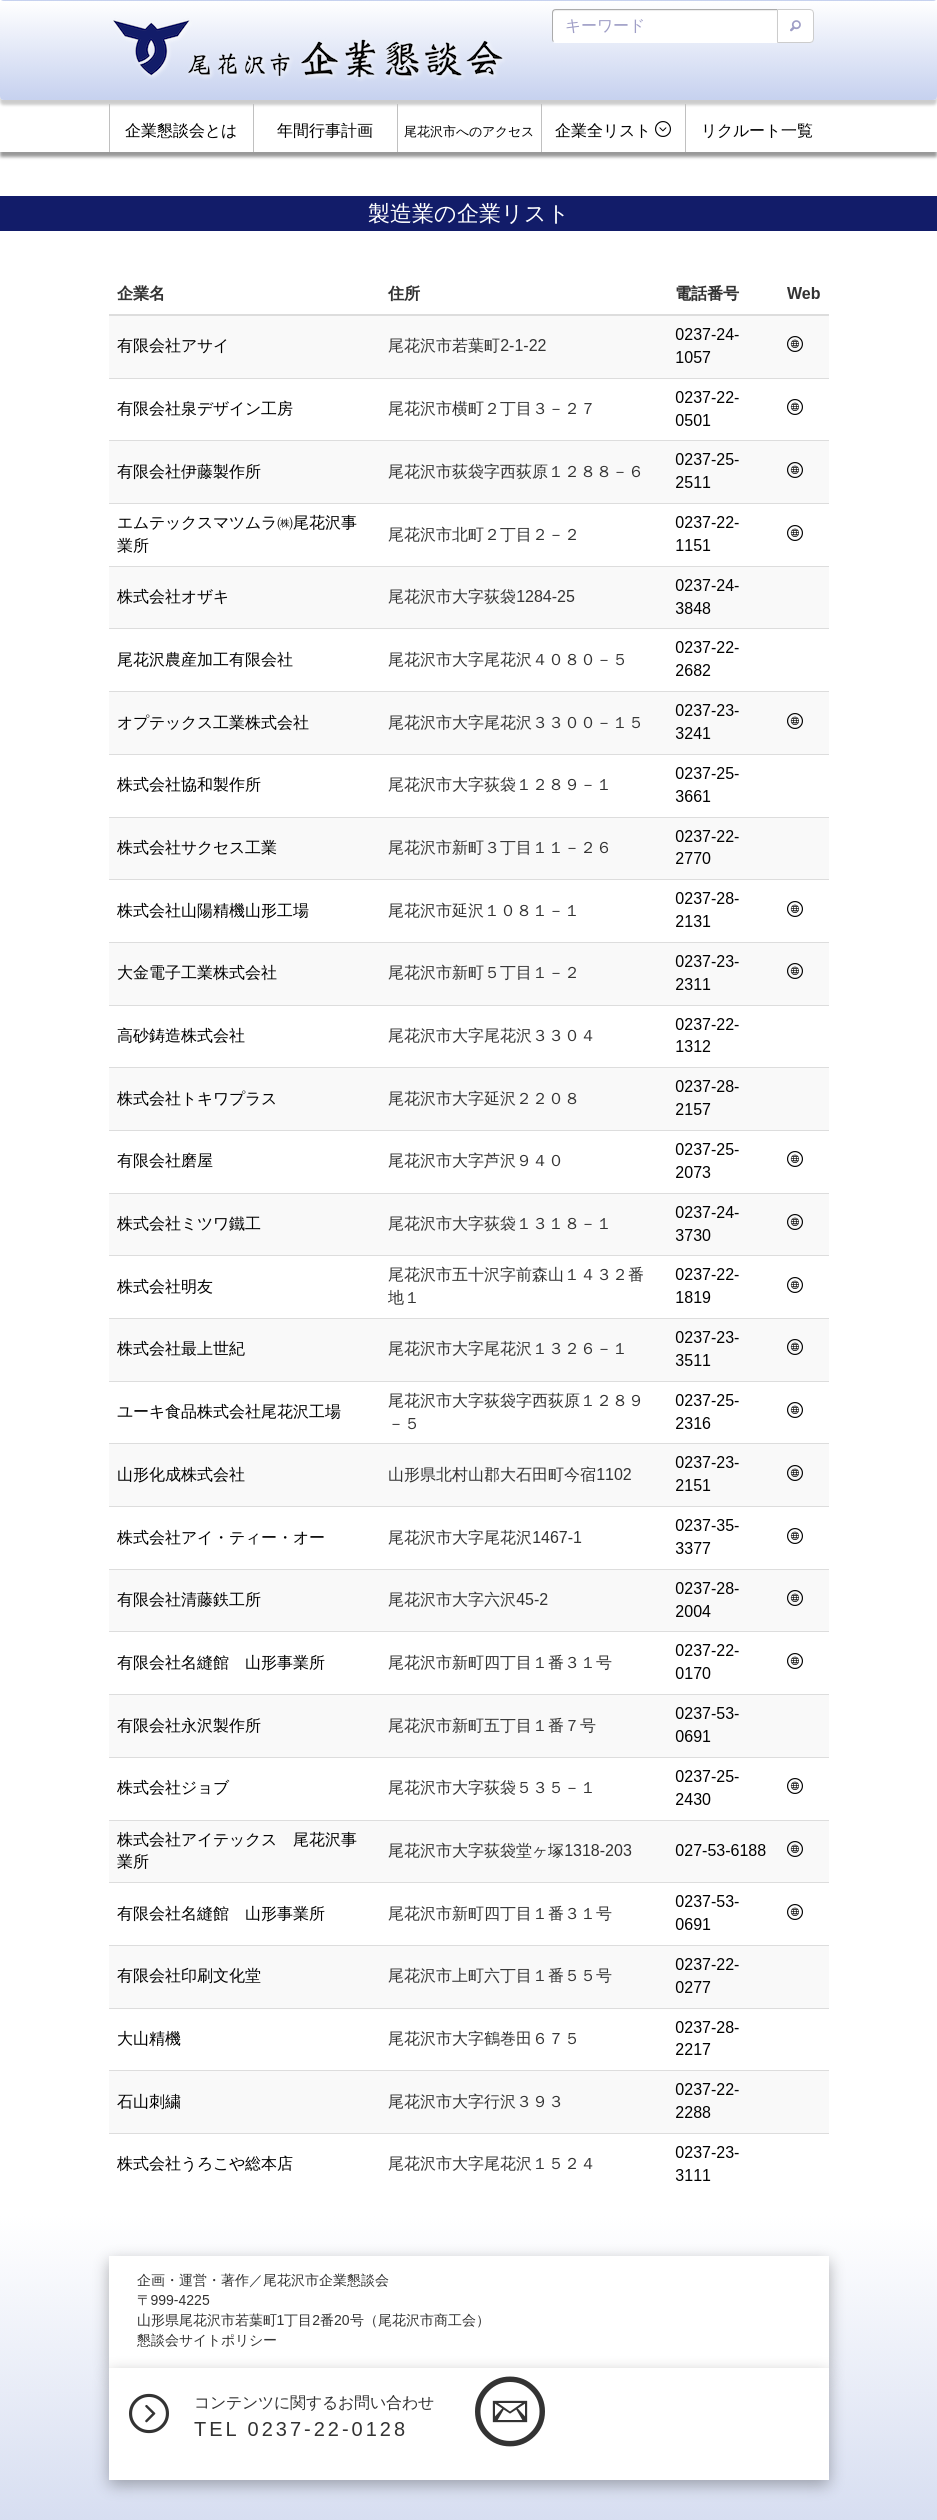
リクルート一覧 (757, 130)
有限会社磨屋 (165, 1160)
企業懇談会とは (181, 130)
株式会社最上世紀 (181, 1348)
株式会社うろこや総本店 (205, 2163)
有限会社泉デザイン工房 (205, 408)
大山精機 (149, 2038)
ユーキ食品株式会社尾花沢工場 (229, 1411)
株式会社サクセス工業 (197, 847)
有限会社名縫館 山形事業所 (221, 1662)
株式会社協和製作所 (189, 784)
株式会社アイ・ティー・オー (221, 1537)
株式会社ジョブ (173, 1787)
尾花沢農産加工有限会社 (205, 659)
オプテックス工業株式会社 (213, 722)
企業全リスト (613, 130)
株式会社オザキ (173, 596)
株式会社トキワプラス (197, 1098)
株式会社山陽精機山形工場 (213, 910)
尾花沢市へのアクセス (469, 131)
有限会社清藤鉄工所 (189, 1599)
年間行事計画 (325, 130)
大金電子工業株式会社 (197, 972)
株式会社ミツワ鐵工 (189, 1223)
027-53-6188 (720, 1850)
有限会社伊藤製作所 (189, 471)
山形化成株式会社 (181, 1474)
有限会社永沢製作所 (189, 1725)
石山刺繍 (149, 2101)
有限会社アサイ (173, 345)
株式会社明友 (165, 1286)
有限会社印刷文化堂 (189, 1975)
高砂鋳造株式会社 (181, 1035)
